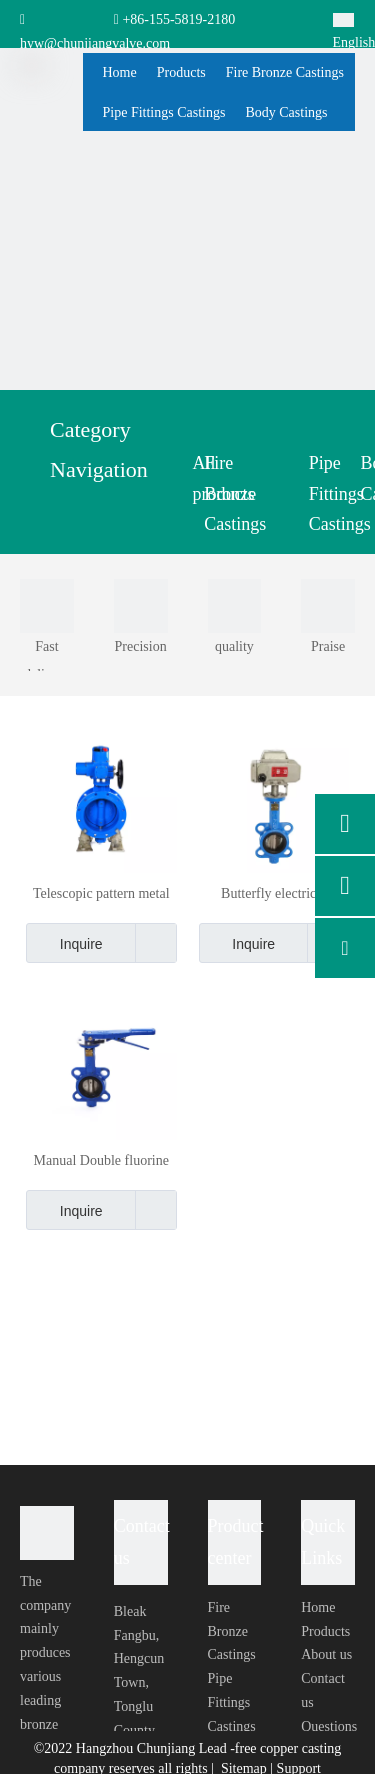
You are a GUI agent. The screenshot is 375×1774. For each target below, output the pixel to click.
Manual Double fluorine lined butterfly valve (101, 1161)
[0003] (141, 606)
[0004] (235, 606)
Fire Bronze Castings (232, 1631)
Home (318, 1607)
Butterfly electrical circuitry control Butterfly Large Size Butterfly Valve (273, 894)
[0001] (47, 606)
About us (326, 1654)
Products (325, 1631)
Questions (329, 1726)
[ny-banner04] (187, 202)
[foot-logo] (47, 1533)
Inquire (64, 943)
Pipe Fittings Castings (232, 1702)
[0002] (328, 606)
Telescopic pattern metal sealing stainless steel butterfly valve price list (101, 894)
